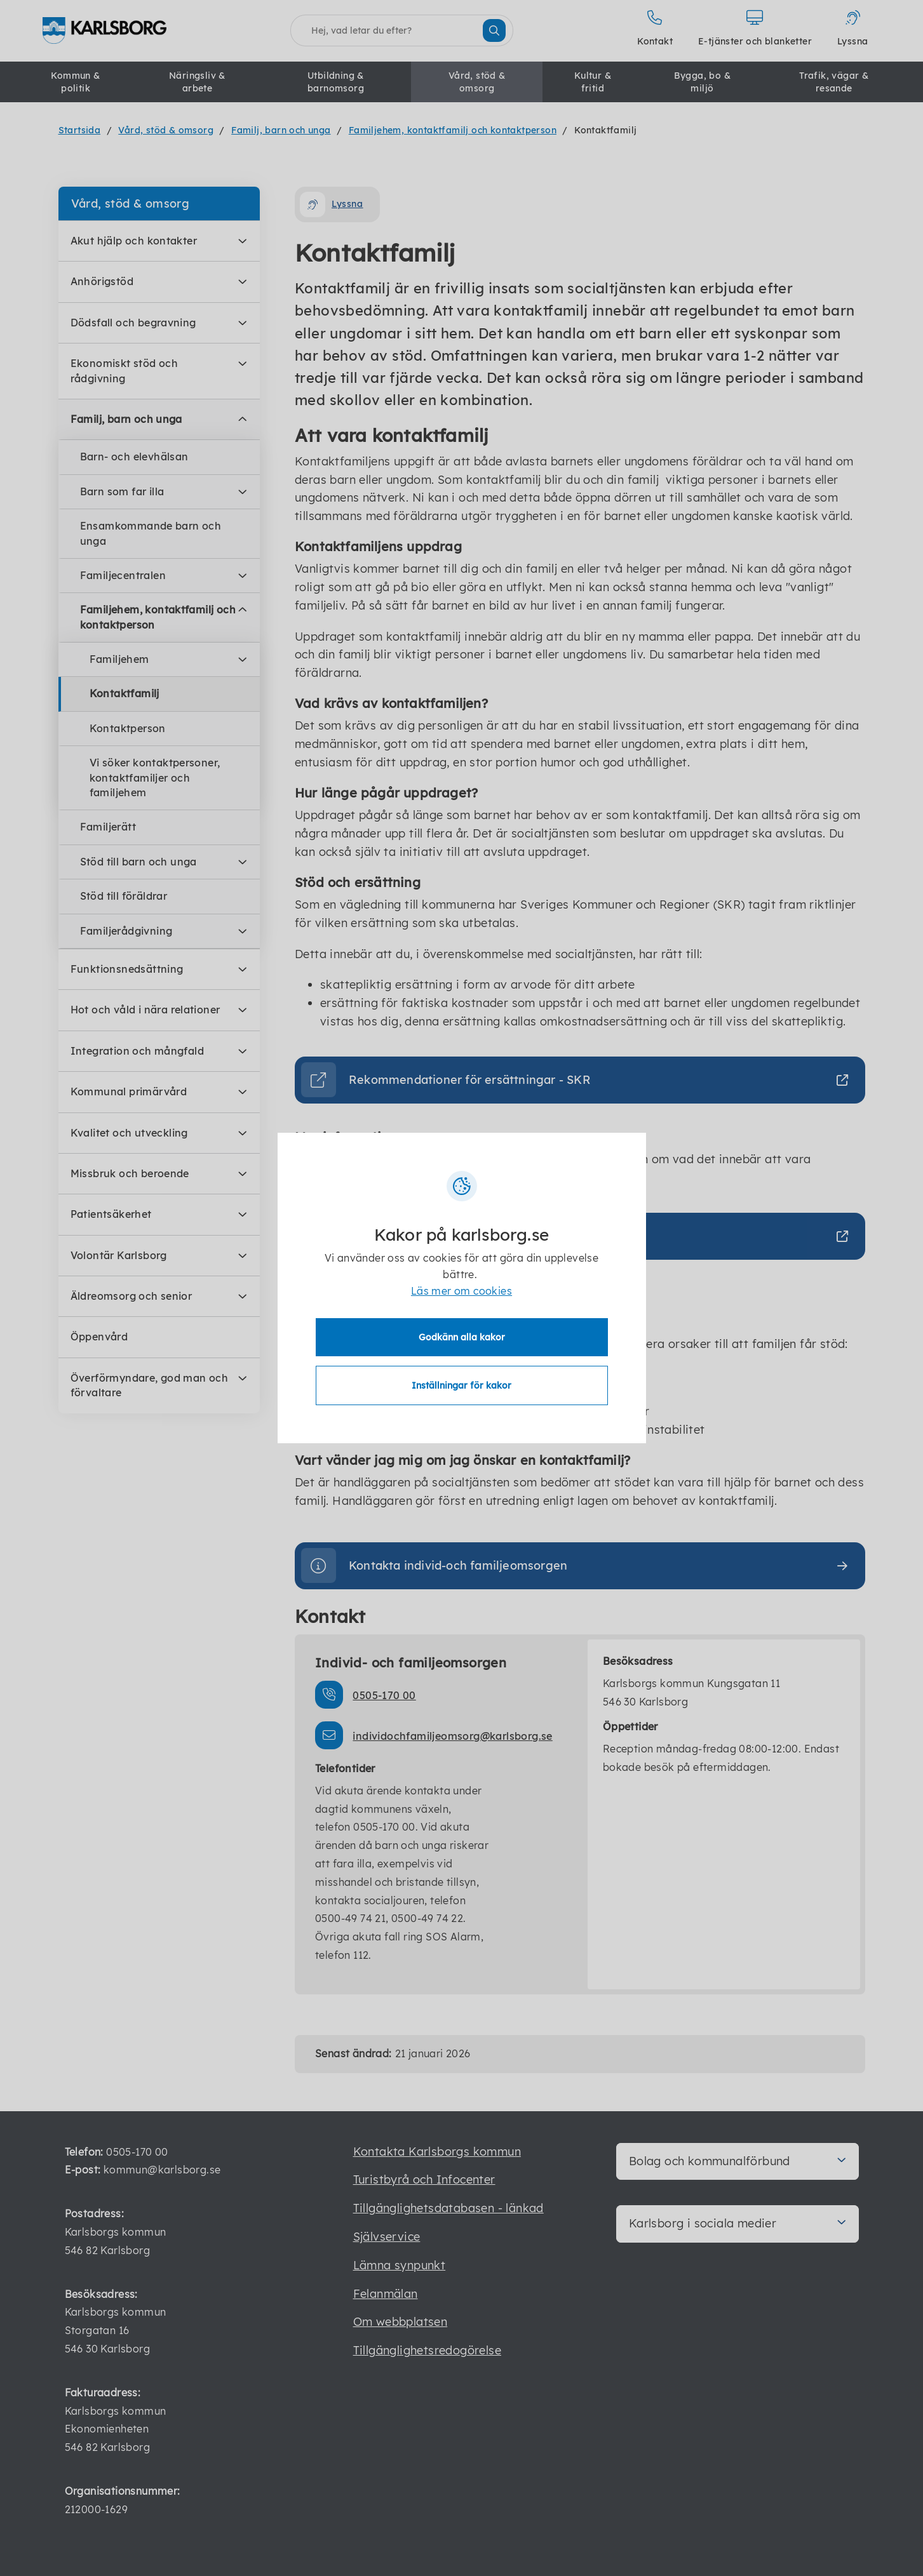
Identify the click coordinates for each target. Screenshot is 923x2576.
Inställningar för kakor (461, 1385)
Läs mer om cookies (461, 1291)
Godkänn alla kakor (462, 1337)
